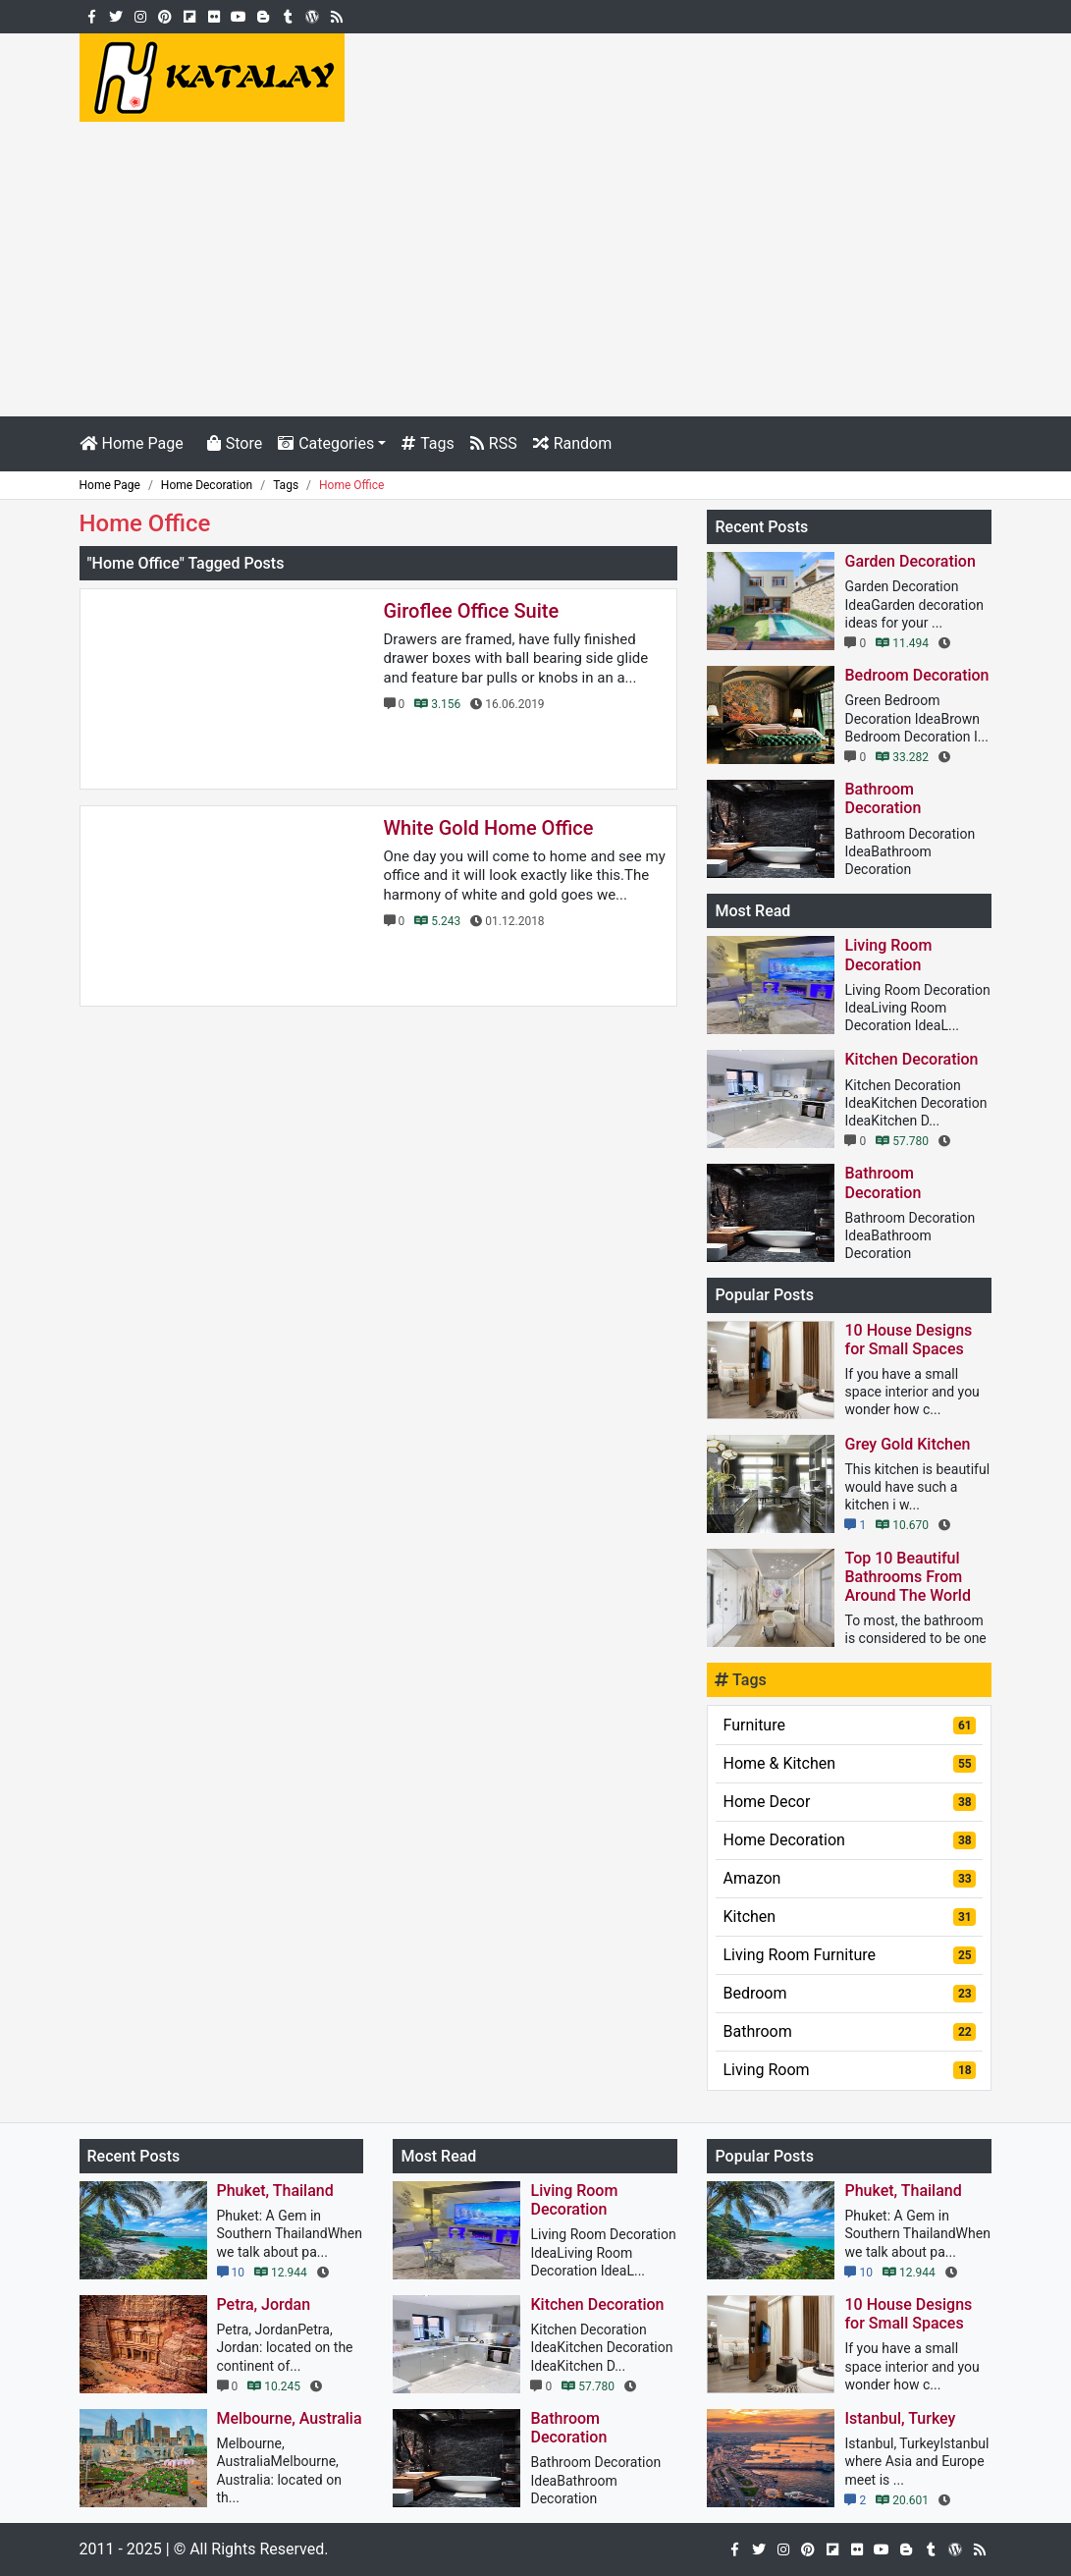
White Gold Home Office (489, 828)
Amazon (849, 1878)
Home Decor (849, 1801)
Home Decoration (849, 1840)
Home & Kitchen (849, 1763)
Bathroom (849, 2031)
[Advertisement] (535, 269)
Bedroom (849, 1993)
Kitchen (849, 1916)
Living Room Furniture (849, 1955)
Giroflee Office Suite (472, 611)
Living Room (849, 2069)
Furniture (849, 1725)
